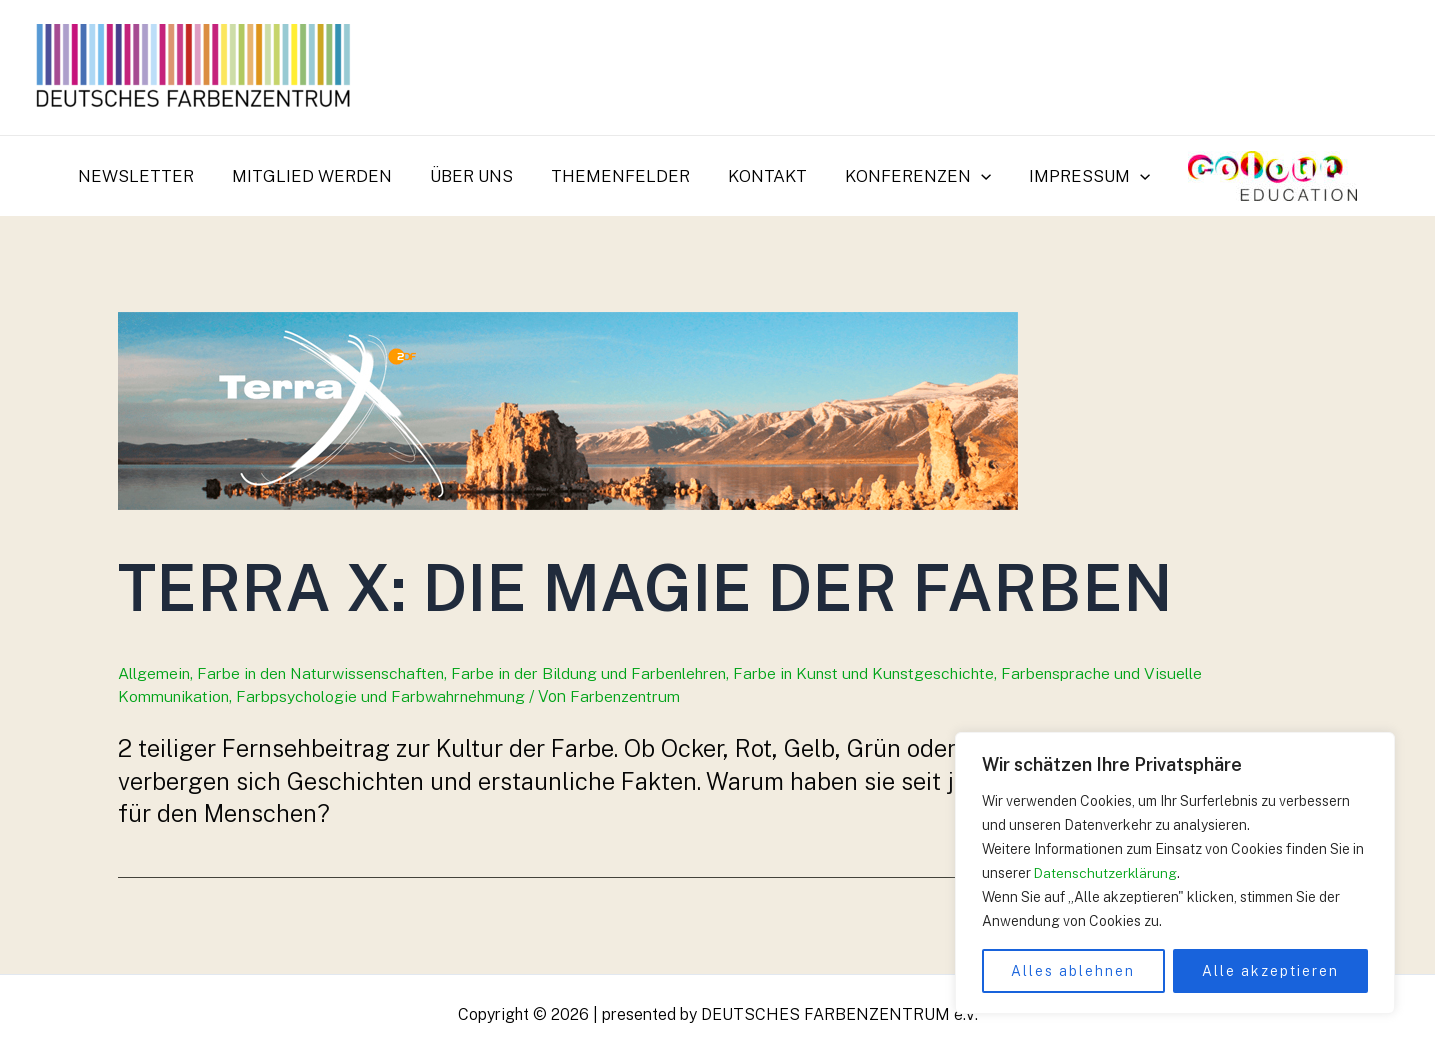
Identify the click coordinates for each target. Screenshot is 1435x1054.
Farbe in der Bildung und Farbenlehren (597, 673)
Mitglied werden (322, 176)
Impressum (1079, 176)
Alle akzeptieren (1270, 971)
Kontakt (765, 176)
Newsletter (150, 176)
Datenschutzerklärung (1106, 873)
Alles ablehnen (1073, 971)
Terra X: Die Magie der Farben (667, 586)
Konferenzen (912, 176)
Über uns (477, 176)
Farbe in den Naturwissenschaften (324, 673)
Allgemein (154, 673)
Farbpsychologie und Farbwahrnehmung (384, 696)
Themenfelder (622, 176)
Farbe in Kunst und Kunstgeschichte (876, 673)
